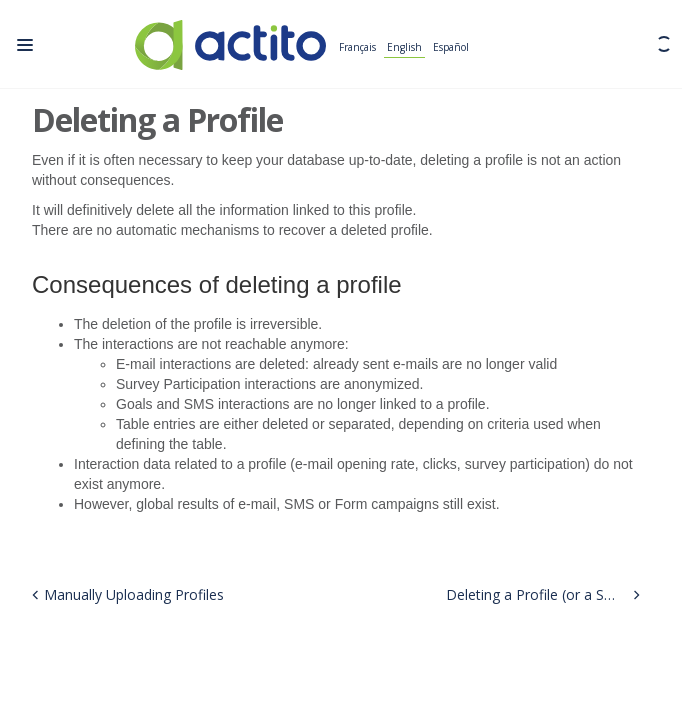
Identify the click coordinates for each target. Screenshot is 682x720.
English (404, 48)
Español (451, 48)
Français (357, 48)
